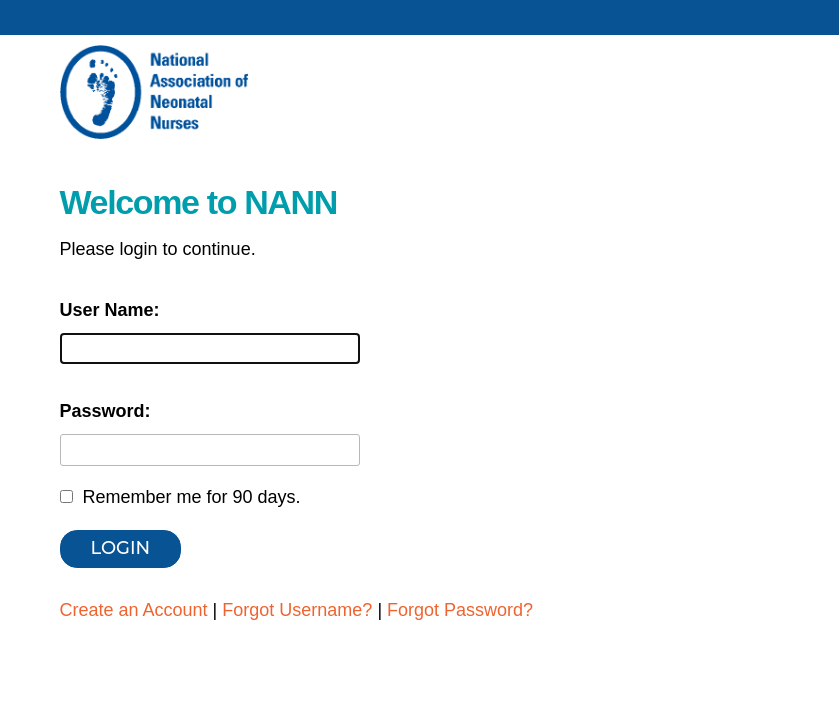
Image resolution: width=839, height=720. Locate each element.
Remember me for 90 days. (192, 497)
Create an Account (134, 610)
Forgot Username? (297, 610)
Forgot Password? (460, 610)
